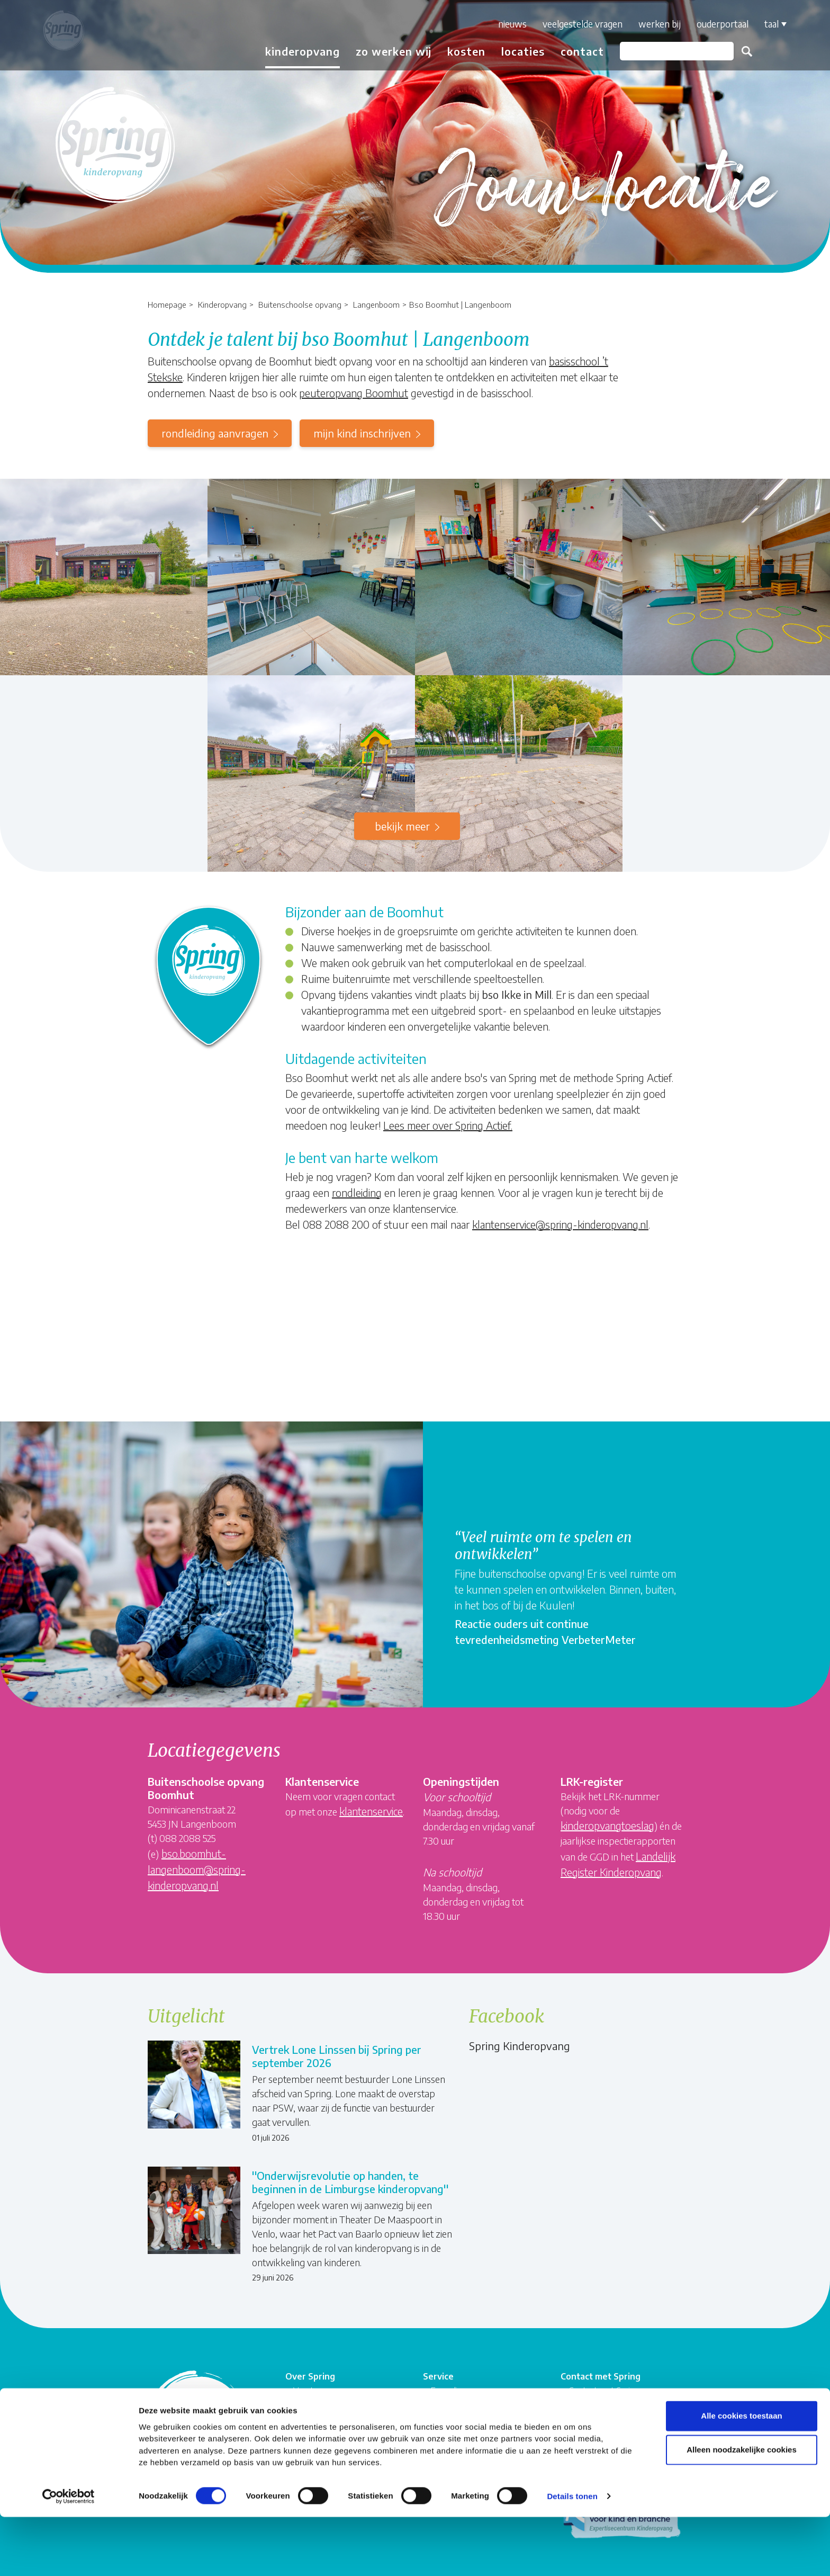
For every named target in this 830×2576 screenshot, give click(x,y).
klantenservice (371, 1811)
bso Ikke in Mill (517, 994)
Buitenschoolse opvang (299, 304)
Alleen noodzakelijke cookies (742, 2508)
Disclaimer (449, 2433)
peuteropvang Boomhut (353, 392)
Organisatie (314, 2394)
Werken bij (652, 24)
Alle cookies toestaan (741, 2474)
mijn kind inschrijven (362, 433)
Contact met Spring (604, 2381)
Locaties (516, 51)
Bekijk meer (402, 826)
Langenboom (376, 304)
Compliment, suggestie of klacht (478, 2401)
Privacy (444, 2446)
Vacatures (311, 2381)
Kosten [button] (459, 51)
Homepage (167, 304)
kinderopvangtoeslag (607, 1825)
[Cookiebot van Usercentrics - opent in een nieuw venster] (68, 2555)
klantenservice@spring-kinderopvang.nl (560, 1224)
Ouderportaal (716, 24)
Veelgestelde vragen (576, 24)
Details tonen (572, 2555)
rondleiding (357, 1192)
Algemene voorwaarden (475, 2420)
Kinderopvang (222, 304)
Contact (575, 51)
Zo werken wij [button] (387, 51)
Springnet (311, 2432)
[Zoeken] (670, 51)
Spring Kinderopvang (519, 2045)
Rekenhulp (588, 2394)
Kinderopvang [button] (295, 51)
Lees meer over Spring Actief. (447, 1125)
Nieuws (505, 24)
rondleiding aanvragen (214, 433)
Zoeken (740, 51)
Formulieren (452, 2381)
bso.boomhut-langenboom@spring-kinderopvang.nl (197, 1869)
